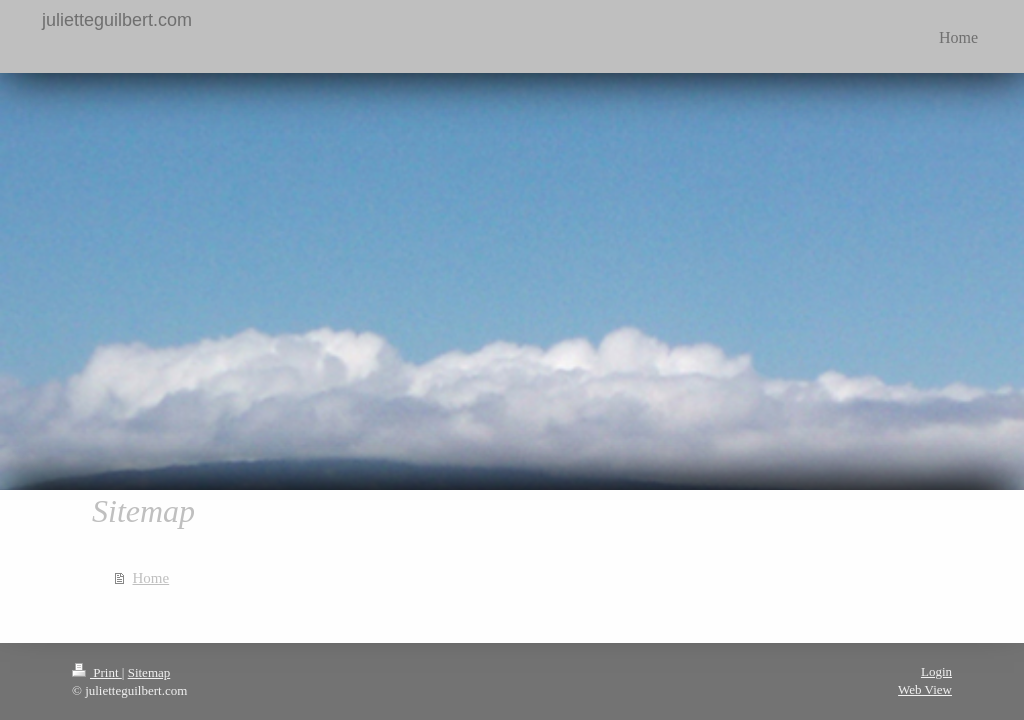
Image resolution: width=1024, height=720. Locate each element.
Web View (925, 689)
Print (97, 672)
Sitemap (149, 672)
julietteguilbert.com (117, 20)
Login (936, 671)
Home (151, 578)
